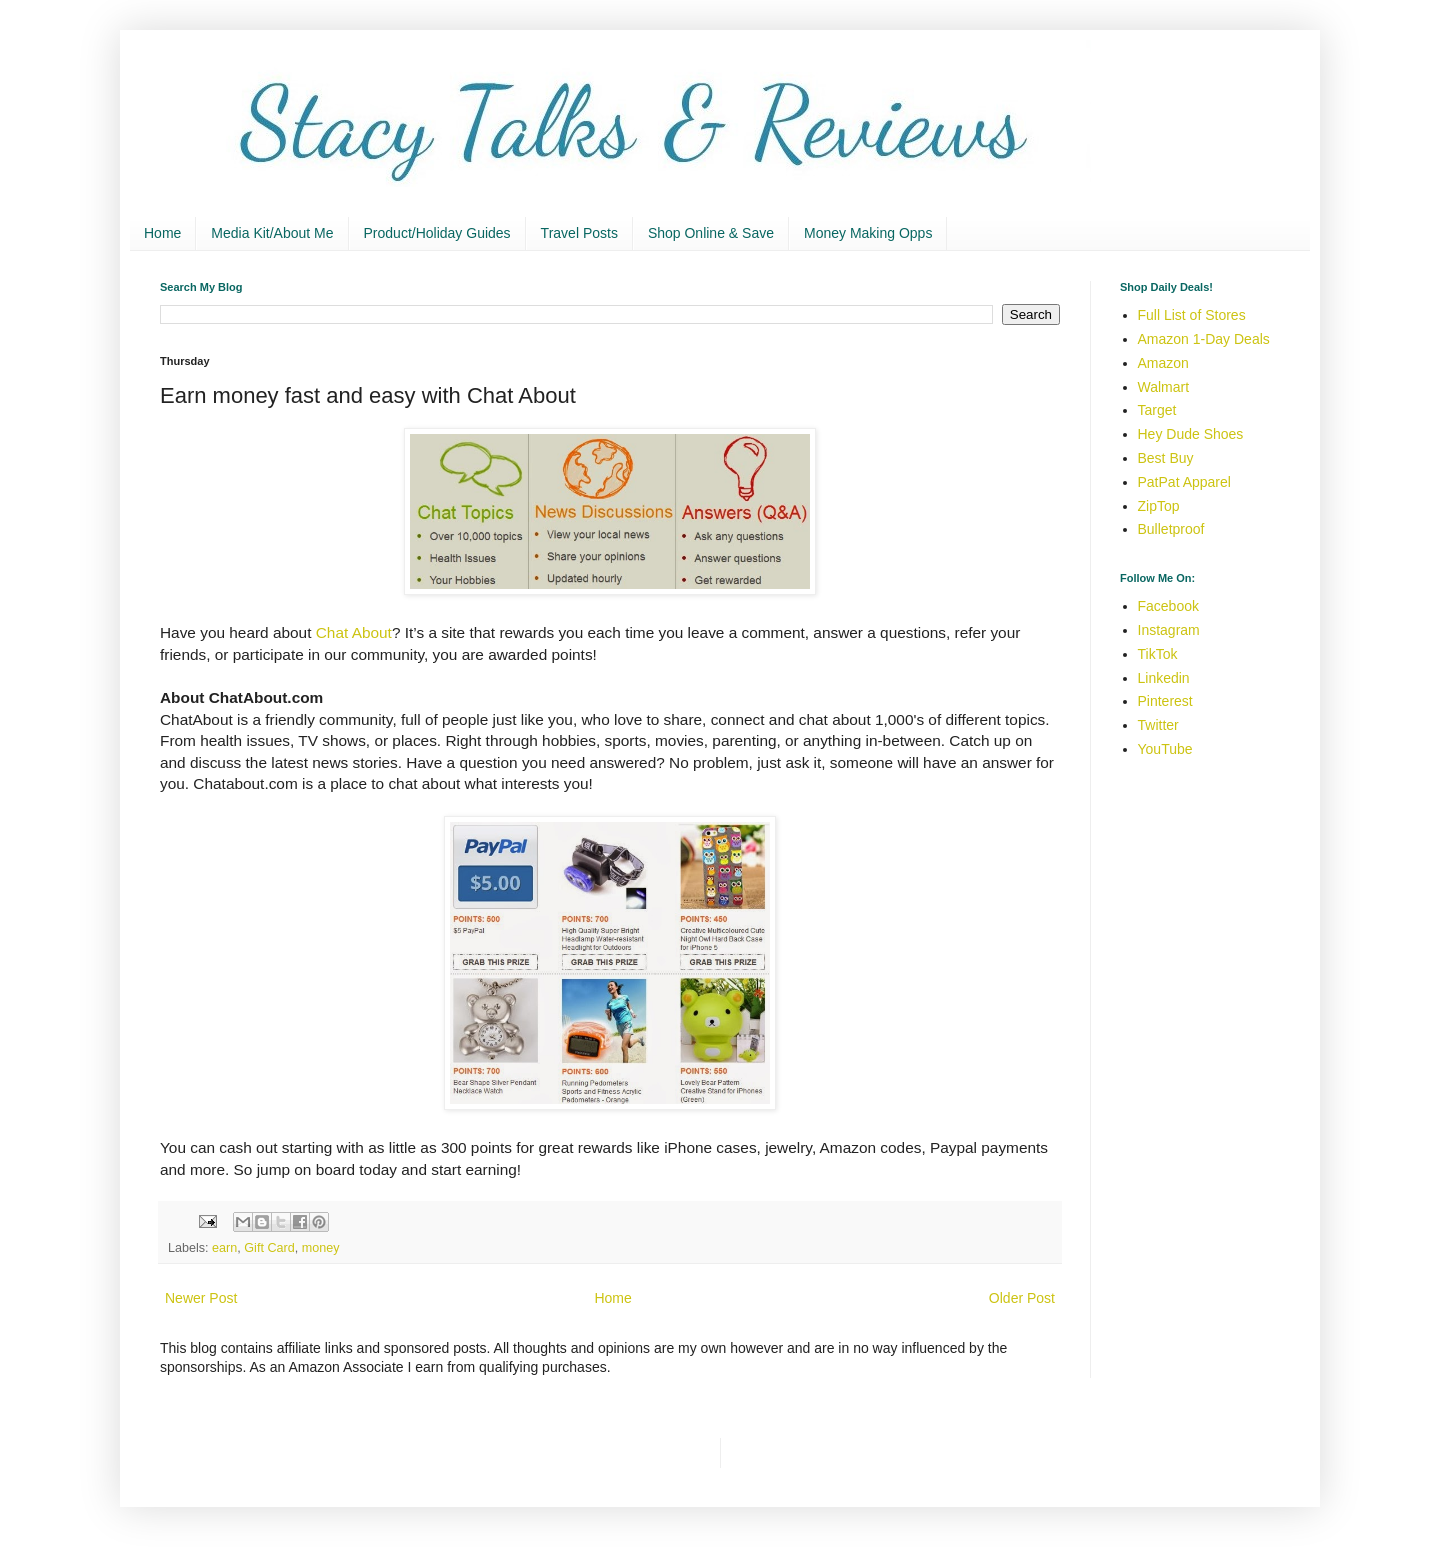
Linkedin (1164, 678)
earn (224, 1248)
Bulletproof (1171, 529)
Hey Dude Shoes (1191, 434)
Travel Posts (579, 233)
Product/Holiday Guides (437, 233)
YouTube (1165, 749)
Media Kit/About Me (272, 233)
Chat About (354, 632)
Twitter (1158, 725)
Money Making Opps (868, 233)
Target (1157, 410)
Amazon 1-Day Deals (1204, 339)
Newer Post (201, 1298)
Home (162, 233)
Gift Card (269, 1248)
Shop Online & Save (711, 233)
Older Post (1022, 1298)
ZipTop (1159, 506)
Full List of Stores (1192, 315)
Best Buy (1166, 458)
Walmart (1164, 387)
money (321, 1248)
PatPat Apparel (1184, 482)
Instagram (1169, 630)
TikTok (1158, 654)
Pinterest (1165, 701)
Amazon (1163, 363)
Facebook (1168, 606)
